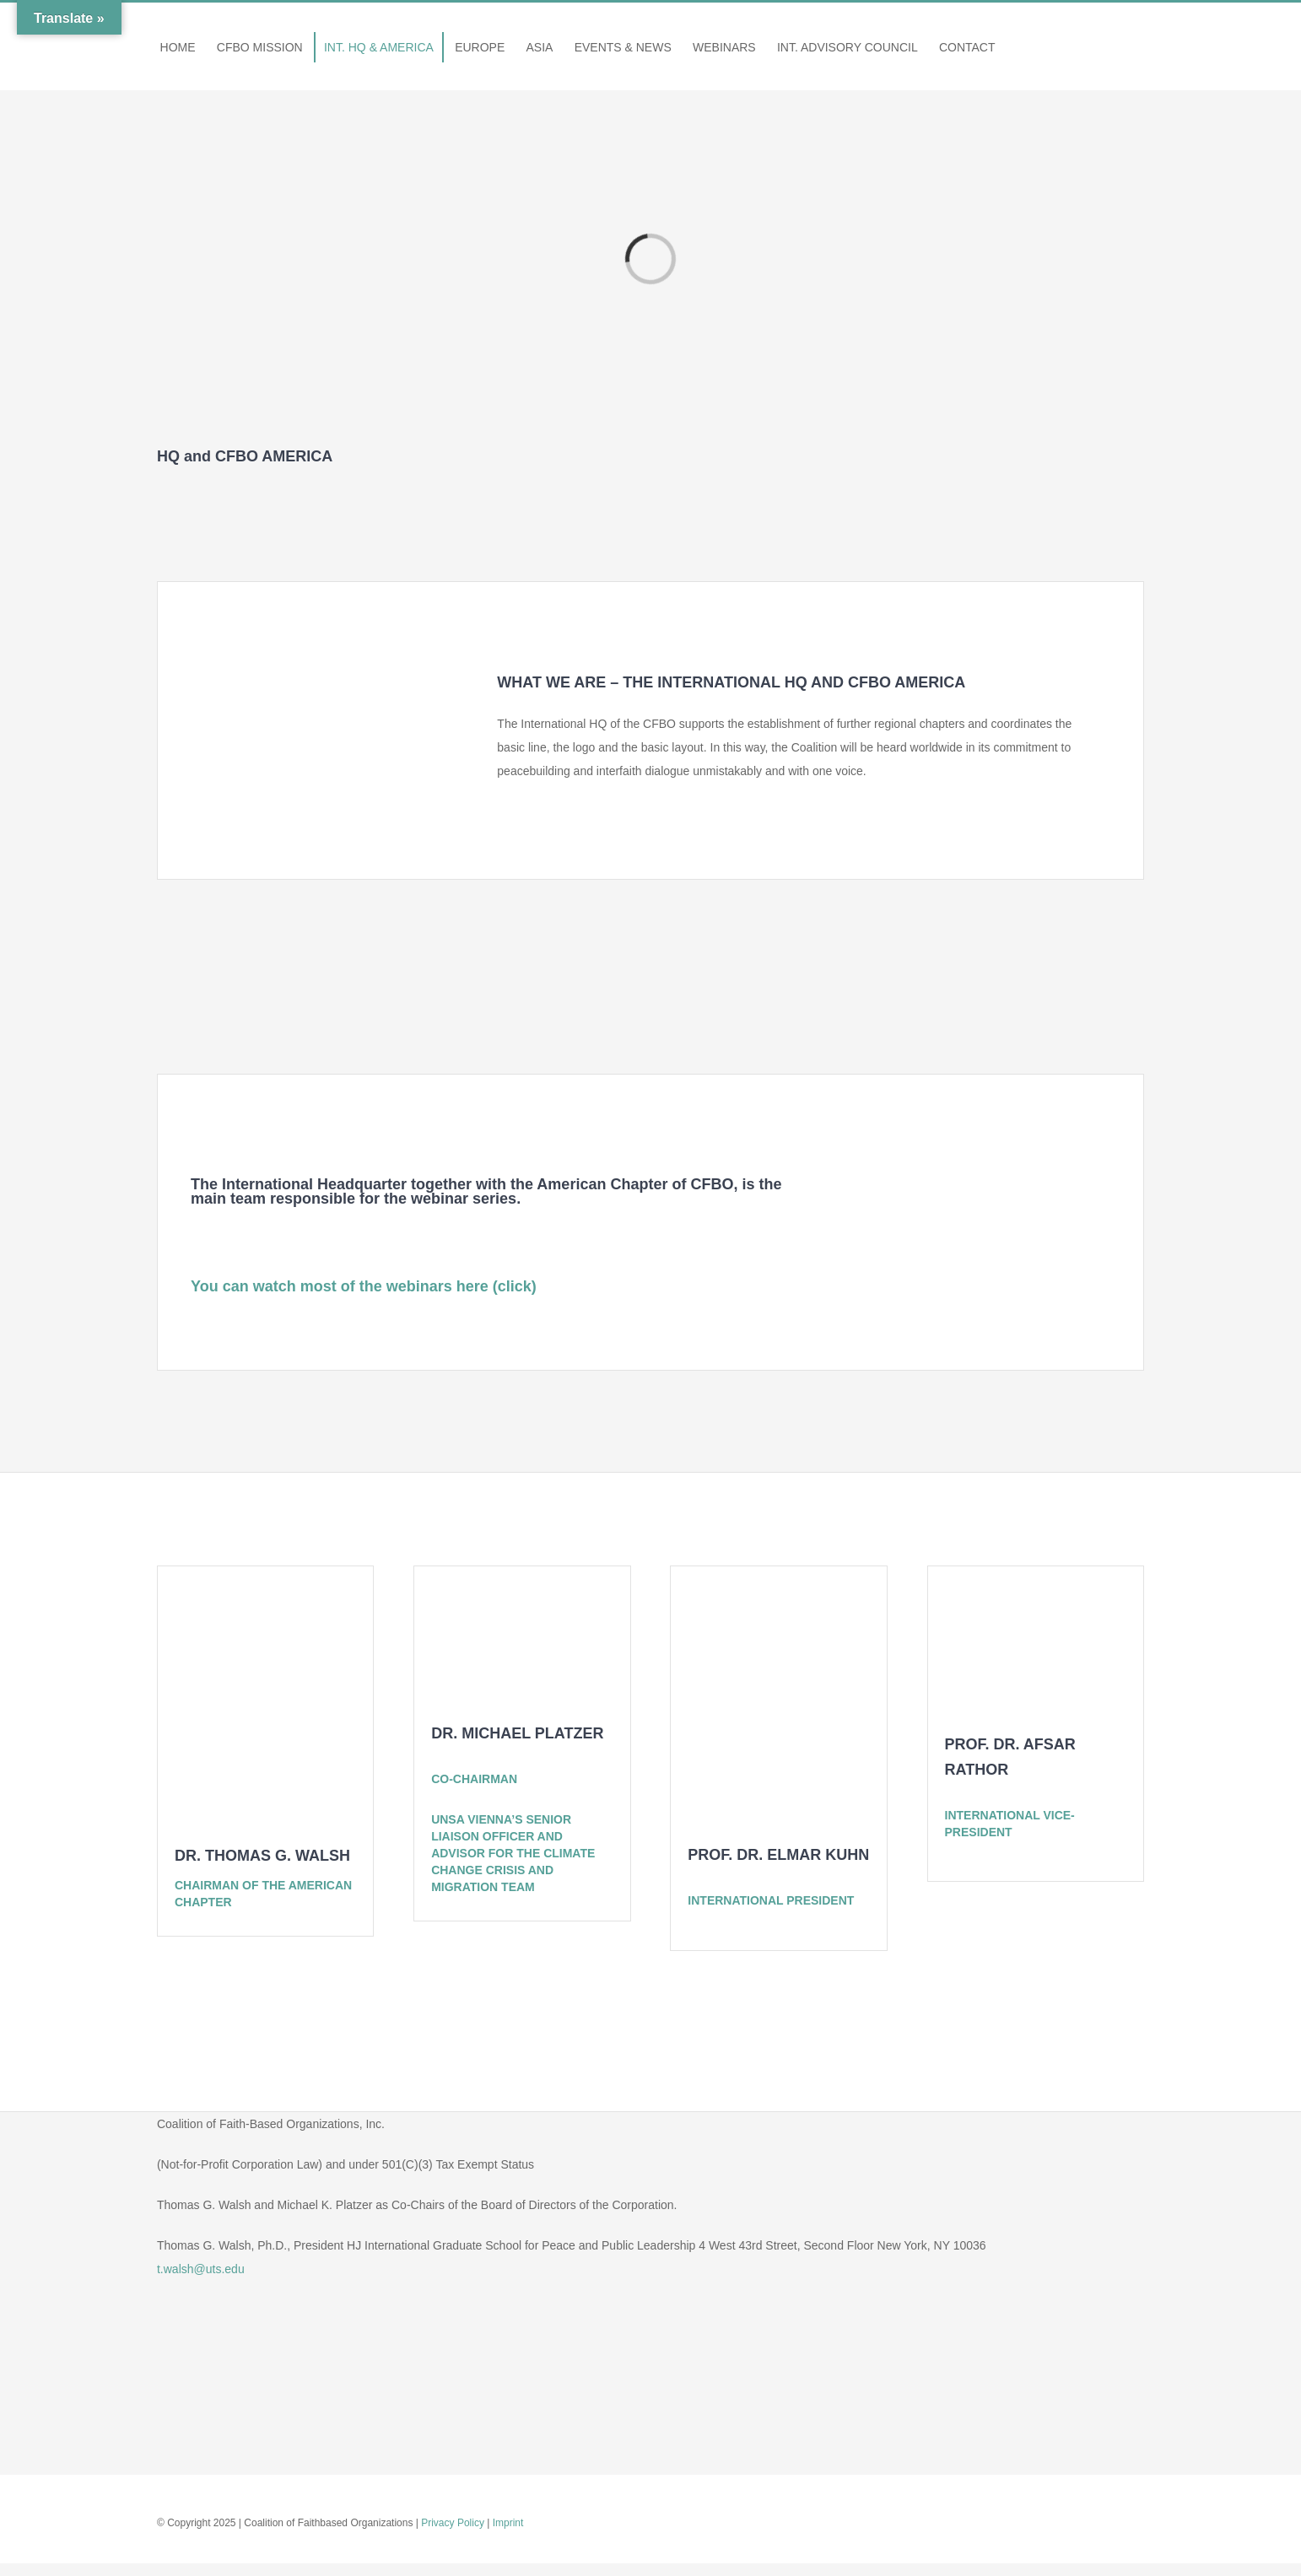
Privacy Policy (452, 2523)
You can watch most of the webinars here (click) (364, 1286)
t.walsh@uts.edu (201, 2269)
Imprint (508, 2523)
